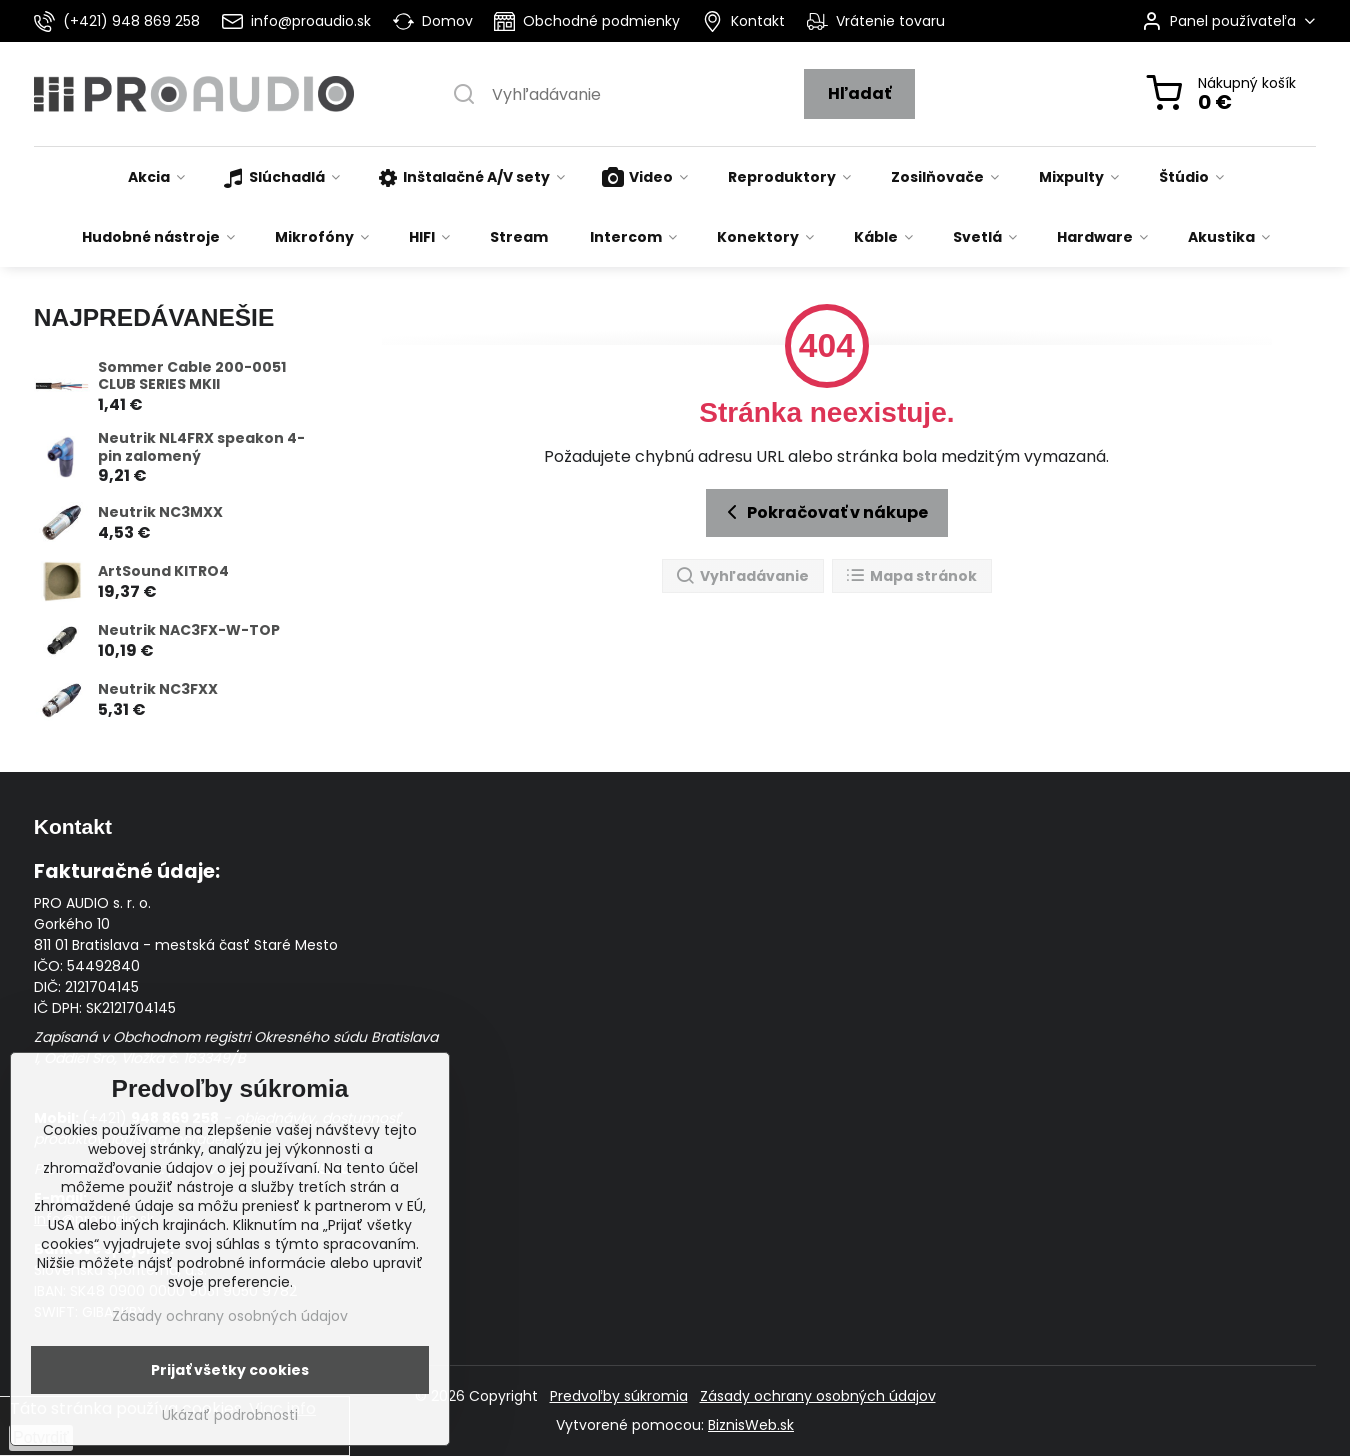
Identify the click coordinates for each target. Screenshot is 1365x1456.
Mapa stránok (911, 576)
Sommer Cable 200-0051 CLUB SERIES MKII (192, 376)
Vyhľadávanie (742, 576)
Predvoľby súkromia (619, 1396)
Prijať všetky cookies (230, 1370)
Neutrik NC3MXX (160, 512)
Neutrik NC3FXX (158, 689)
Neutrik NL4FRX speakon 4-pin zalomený (201, 447)
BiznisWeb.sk (751, 1425)
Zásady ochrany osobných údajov (818, 1396)
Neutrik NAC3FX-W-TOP (189, 630)
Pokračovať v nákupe (824, 512)
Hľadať (859, 93)
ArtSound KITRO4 (163, 571)
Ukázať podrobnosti (230, 1415)
